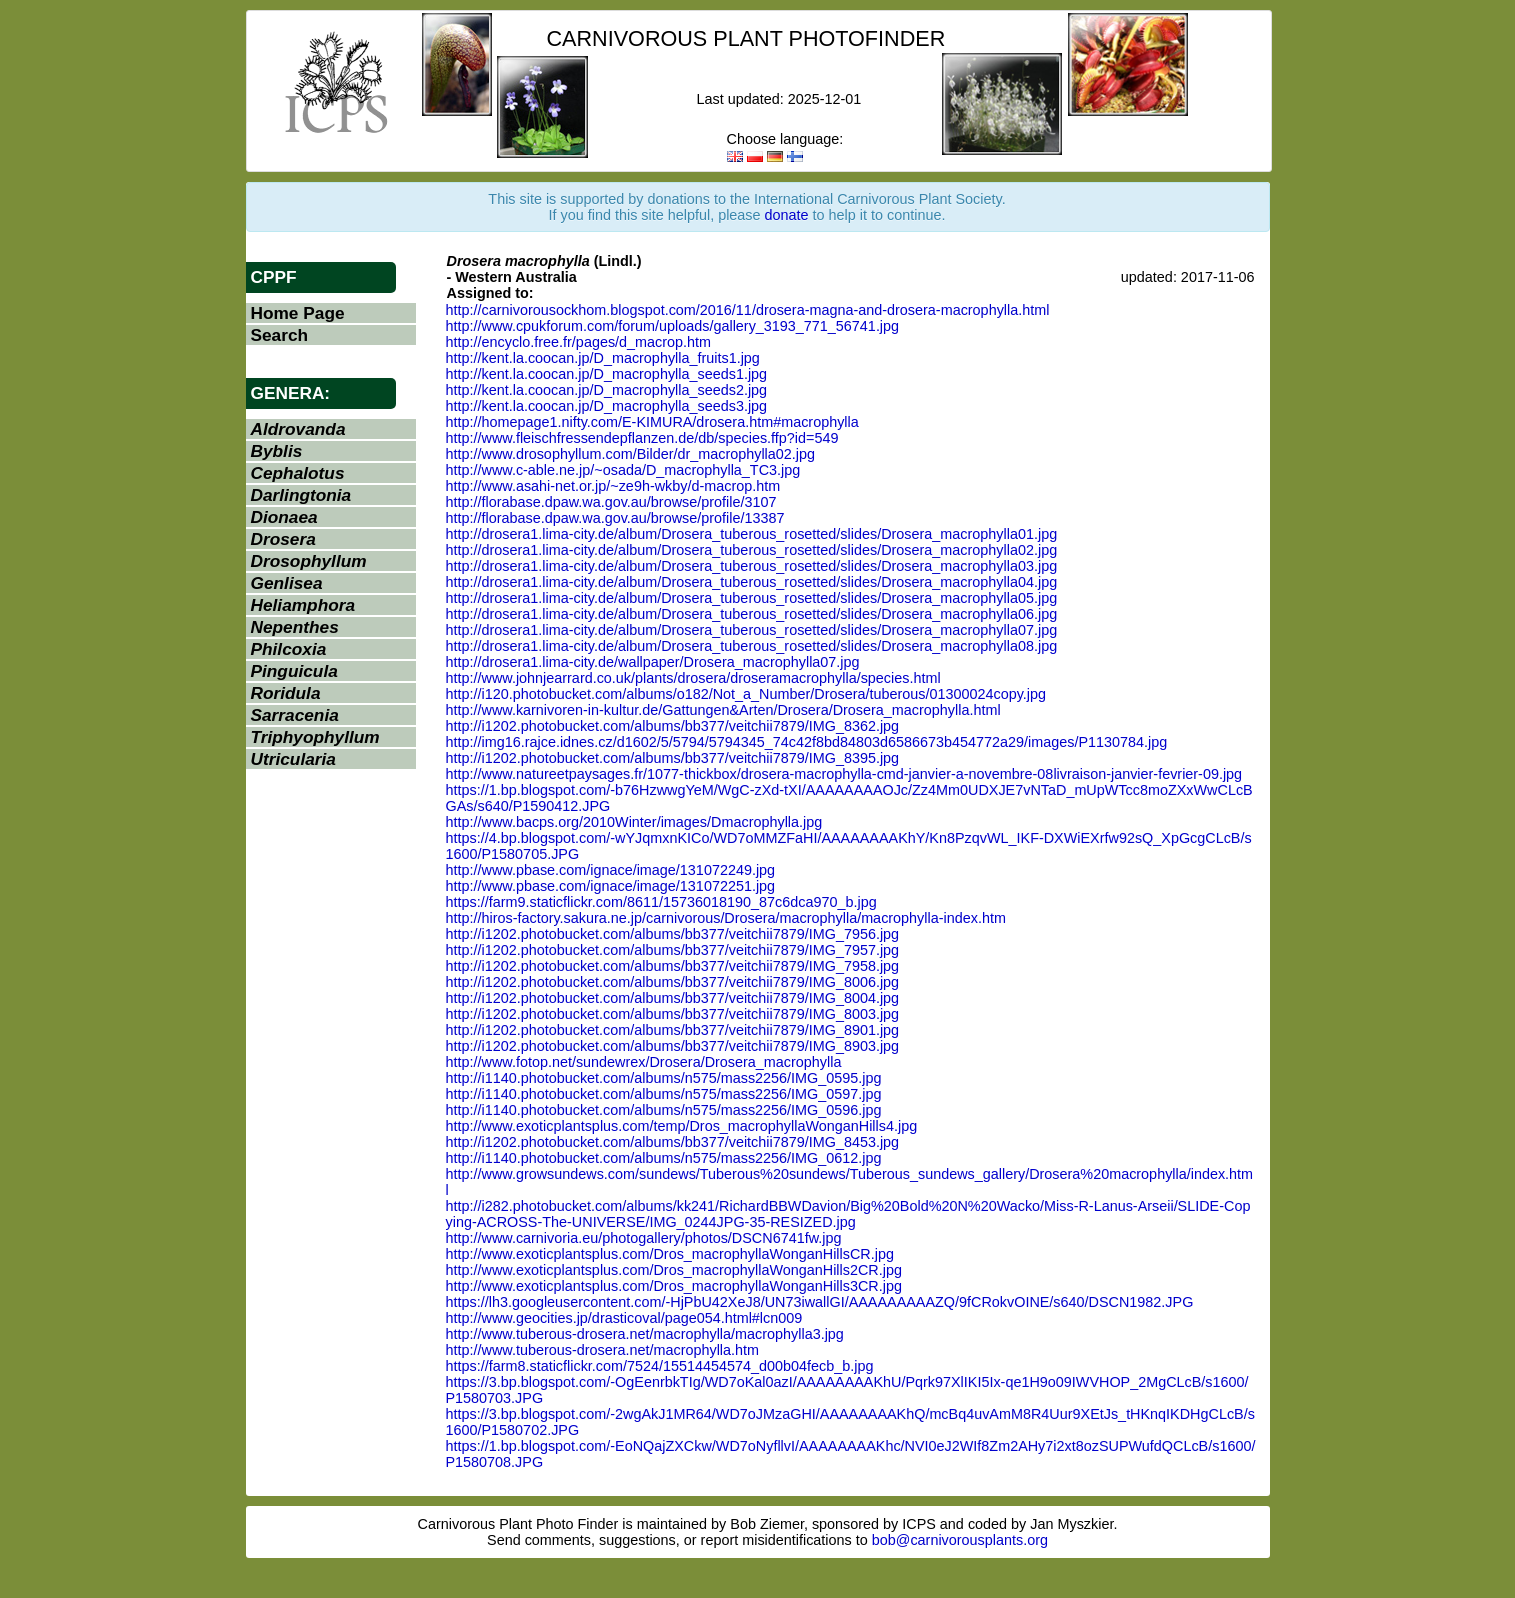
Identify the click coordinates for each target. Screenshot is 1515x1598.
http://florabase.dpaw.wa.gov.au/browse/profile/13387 (615, 518)
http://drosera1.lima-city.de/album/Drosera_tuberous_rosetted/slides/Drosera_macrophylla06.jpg (752, 614)
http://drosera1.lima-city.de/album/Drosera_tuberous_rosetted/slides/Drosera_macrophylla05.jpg (752, 598)
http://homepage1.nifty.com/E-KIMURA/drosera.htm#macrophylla (652, 422)
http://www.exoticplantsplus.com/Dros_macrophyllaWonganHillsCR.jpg (670, 1254)
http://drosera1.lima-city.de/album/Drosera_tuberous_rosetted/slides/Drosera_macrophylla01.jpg (752, 534)
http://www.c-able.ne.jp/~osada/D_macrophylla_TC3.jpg (623, 470)
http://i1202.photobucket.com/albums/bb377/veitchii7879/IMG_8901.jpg (673, 1030)
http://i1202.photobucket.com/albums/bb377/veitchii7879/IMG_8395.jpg (673, 758)
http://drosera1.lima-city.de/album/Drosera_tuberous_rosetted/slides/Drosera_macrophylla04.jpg (752, 582)
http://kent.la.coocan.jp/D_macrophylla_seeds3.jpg (607, 406)
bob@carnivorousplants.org (960, 1540)
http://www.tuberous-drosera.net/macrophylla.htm (603, 1350)
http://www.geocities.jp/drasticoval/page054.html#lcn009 (624, 1318)
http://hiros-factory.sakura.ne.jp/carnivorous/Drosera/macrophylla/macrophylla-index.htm (726, 918)
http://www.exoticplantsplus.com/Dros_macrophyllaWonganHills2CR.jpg (674, 1270)
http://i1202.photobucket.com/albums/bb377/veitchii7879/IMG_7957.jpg (673, 950)
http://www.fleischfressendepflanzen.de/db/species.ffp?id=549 (642, 438)
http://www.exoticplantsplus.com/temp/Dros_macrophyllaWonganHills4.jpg (682, 1126)
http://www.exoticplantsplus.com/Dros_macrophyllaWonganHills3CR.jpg (674, 1286)
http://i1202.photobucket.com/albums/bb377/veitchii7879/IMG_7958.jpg (673, 966)
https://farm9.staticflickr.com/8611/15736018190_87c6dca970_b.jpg (661, 902)
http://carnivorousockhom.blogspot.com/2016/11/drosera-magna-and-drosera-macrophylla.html (748, 310)
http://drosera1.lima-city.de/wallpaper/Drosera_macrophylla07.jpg (653, 662)
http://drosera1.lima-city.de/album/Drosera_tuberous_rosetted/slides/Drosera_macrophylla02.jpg (752, 550)
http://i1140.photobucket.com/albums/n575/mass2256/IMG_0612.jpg (664, 1158)
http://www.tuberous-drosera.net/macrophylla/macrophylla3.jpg (645, 1334)
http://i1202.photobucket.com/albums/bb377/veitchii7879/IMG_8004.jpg (673, 998)
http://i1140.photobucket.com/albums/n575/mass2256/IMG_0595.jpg (664, 1078)
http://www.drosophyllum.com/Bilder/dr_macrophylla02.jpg (631, 454)
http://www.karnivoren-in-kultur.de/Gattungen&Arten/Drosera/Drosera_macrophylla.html (723, 710)
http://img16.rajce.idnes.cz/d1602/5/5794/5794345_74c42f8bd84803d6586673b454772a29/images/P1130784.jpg (807, 742)
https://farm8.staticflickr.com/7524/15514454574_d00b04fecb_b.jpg (660, 1366)
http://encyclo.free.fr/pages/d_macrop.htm (579, 342)
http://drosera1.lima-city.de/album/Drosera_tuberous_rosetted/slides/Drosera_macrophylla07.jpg (752, 630)
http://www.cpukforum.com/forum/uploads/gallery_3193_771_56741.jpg (673, 326)
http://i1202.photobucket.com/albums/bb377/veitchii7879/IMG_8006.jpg (673, 982)
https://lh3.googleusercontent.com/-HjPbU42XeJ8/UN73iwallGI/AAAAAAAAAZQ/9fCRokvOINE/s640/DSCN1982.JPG (820, 1302)
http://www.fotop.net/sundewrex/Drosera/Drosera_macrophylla (644, 1062)
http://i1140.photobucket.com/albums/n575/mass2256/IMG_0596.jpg (664, 1110)
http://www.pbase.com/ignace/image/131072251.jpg (611, 886)
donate (787, 215)
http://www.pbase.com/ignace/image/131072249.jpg (611, 870)
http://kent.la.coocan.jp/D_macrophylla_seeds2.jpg (607, 390)
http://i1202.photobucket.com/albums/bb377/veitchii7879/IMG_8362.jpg (673, 726)
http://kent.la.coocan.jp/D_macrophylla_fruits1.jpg (603, 358)
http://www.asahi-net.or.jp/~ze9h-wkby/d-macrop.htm (613, 486)
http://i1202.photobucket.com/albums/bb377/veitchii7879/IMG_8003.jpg (673, 1014)
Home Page (298, 313)
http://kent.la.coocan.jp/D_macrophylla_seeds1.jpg (607, 374)
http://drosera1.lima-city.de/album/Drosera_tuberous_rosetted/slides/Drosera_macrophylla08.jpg (752, 646)
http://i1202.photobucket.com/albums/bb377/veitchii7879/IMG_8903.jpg (673, 1046)
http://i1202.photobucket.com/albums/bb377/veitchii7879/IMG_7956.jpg (673, 934)
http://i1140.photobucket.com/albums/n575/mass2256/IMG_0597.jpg (664, 1094)
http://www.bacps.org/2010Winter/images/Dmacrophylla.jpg (634, 822)
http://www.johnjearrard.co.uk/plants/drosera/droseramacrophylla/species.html (693, 678)
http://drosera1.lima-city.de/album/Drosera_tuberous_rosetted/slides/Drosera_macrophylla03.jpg (752, 566)
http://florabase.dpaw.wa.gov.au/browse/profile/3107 (611, 502)
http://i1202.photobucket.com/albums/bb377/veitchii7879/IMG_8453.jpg (673, 1142)
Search (280, 335)
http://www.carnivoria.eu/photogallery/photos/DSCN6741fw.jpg (644, 1238)
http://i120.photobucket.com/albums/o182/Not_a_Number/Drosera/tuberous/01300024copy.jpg (746, 694)
